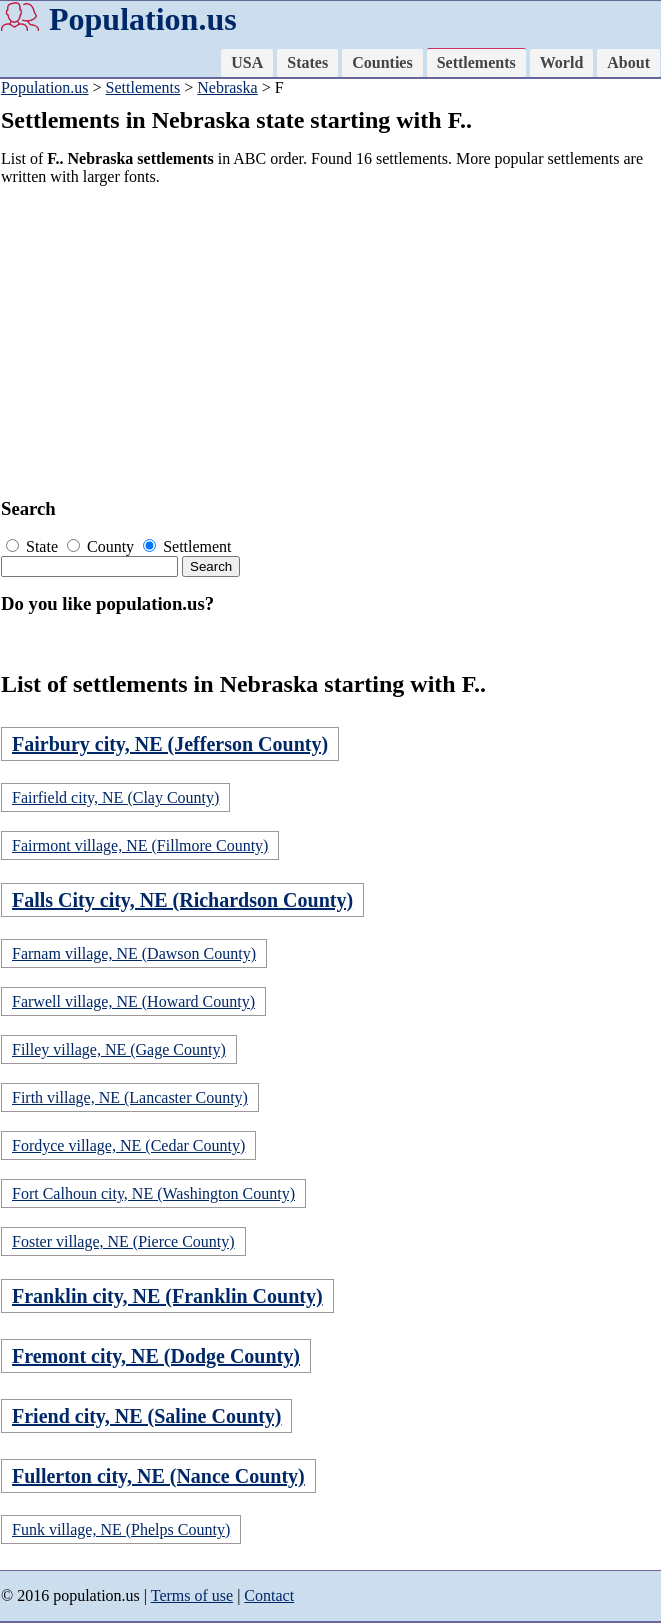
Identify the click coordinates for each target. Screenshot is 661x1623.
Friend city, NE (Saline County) (146, 1416)
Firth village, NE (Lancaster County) (130, 1097)
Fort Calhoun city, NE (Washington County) (153, 1193)
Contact (269, 1595)
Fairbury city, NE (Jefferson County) (170, 744)
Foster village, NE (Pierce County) (123, 1241)
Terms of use (192, 1595)
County (102, 546)
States (307, 62)
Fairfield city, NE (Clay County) (115, 797)
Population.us (143, 19)
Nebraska (227, 87)
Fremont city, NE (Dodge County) (156, 1356)
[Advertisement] (324, 342)
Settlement (187, 546)
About (628, 62)
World (562, 62)
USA (247, 62)
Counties (382, 62)
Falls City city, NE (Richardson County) (182, 900)
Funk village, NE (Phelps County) (121, 1529)
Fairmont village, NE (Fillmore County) (140, 845)
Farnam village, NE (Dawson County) (134, 953)
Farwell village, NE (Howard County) (133, 1001)
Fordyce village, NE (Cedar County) (128, 1145)
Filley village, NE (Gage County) (119, 1049)
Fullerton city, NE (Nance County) (158, 1476)
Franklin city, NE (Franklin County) (167, 1296)
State (34, 546)
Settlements (476, 62)
